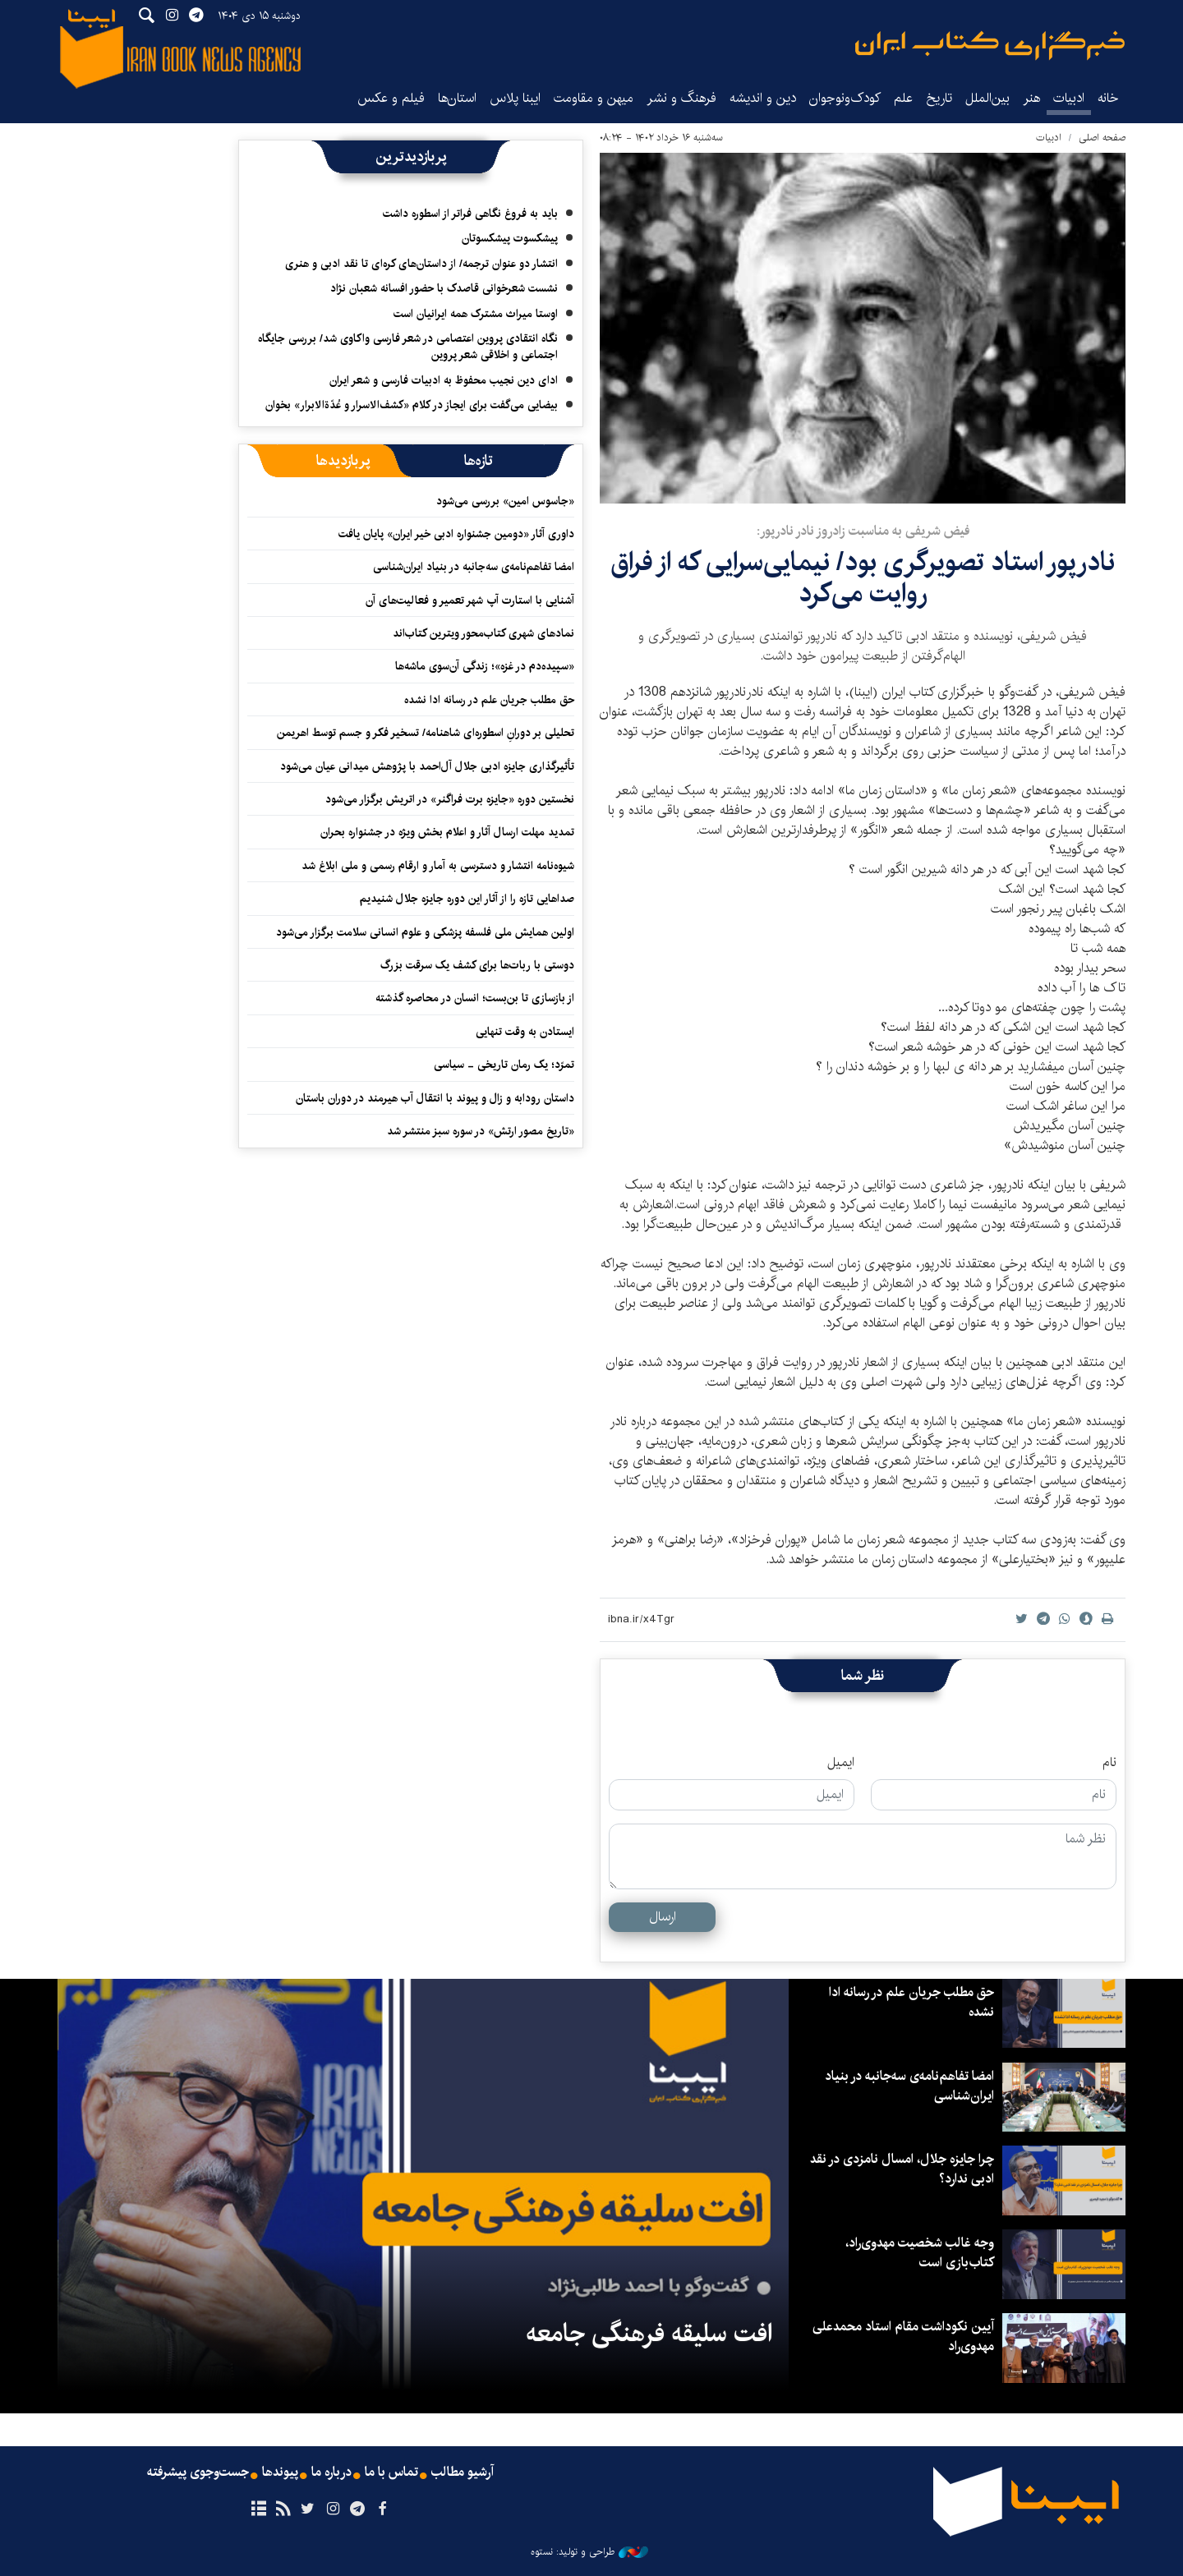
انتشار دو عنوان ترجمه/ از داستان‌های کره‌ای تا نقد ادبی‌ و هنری (421, 264)
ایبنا (989, 45)
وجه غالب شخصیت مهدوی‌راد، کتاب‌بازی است (919, 2253)
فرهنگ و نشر (681, 98)
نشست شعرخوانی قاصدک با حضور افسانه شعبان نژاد (444, 288)
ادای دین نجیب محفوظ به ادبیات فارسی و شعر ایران (443, 380)
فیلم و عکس (391, 98)
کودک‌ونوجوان (845, 98)
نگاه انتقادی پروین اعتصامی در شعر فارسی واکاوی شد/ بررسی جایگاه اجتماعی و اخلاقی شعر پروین (408, 346)
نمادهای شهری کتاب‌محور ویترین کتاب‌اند (483, 633)
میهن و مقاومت (593, 98)
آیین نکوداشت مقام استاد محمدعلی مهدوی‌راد (903, 2337)
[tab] (478, 460)
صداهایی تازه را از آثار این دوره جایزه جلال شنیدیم (467, 899)
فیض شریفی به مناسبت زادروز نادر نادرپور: (863, 531)
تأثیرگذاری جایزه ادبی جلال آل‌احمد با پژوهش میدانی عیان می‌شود (427, 766)
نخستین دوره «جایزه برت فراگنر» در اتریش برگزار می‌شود (449, 799)
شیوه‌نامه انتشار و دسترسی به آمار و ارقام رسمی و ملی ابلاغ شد (438, 866)
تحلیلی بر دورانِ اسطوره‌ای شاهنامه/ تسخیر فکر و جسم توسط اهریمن (425, 733)
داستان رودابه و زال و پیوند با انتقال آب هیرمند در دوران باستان (435, 1098)
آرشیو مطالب (462, 2472)
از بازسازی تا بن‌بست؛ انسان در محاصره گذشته (474, 998)
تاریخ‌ (939, 98)
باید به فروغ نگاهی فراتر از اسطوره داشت (470, 214)
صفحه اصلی (1102, 137)
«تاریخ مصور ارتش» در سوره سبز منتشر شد (480, 1131)
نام (1109, 1763)
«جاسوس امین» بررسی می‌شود (505, 501)
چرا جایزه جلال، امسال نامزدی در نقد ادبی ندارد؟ (902, 2169)
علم (903, 98)
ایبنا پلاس (515, 98)
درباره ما (331, 2472)
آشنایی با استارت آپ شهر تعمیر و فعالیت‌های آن (470, 600)
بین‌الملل (987, 98)
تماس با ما (391, 2472)
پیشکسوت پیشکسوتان (510, 238)
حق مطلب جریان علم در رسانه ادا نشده (489, 700)
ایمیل (840, 1763)
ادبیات (1068, 98)
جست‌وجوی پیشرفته (198, 2472)
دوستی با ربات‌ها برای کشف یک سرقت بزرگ (477, 965)
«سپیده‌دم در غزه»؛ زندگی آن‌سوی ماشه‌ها (484, 666)
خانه (1108, 98)
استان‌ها (457, 98)
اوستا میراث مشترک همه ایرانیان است (476, 314)
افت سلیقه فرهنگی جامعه (649, 2333)
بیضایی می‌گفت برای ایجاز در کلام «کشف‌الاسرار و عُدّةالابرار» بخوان (411, 405)
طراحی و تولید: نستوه (589, 2552)
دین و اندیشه (763, 98)
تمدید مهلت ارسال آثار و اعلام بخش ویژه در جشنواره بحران (447, 832)
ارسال (662, 1917)
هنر (1031, 98)
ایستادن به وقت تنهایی (525, 1032)
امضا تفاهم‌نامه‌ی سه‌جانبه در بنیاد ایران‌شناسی (473, 567)
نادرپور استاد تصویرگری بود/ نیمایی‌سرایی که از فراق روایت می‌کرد (862, 577)
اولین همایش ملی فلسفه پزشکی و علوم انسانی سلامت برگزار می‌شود (425, 932)
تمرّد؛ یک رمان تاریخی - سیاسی (504, 1065)
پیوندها (280, 2472)
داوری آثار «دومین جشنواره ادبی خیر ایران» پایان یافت (456, 534)
